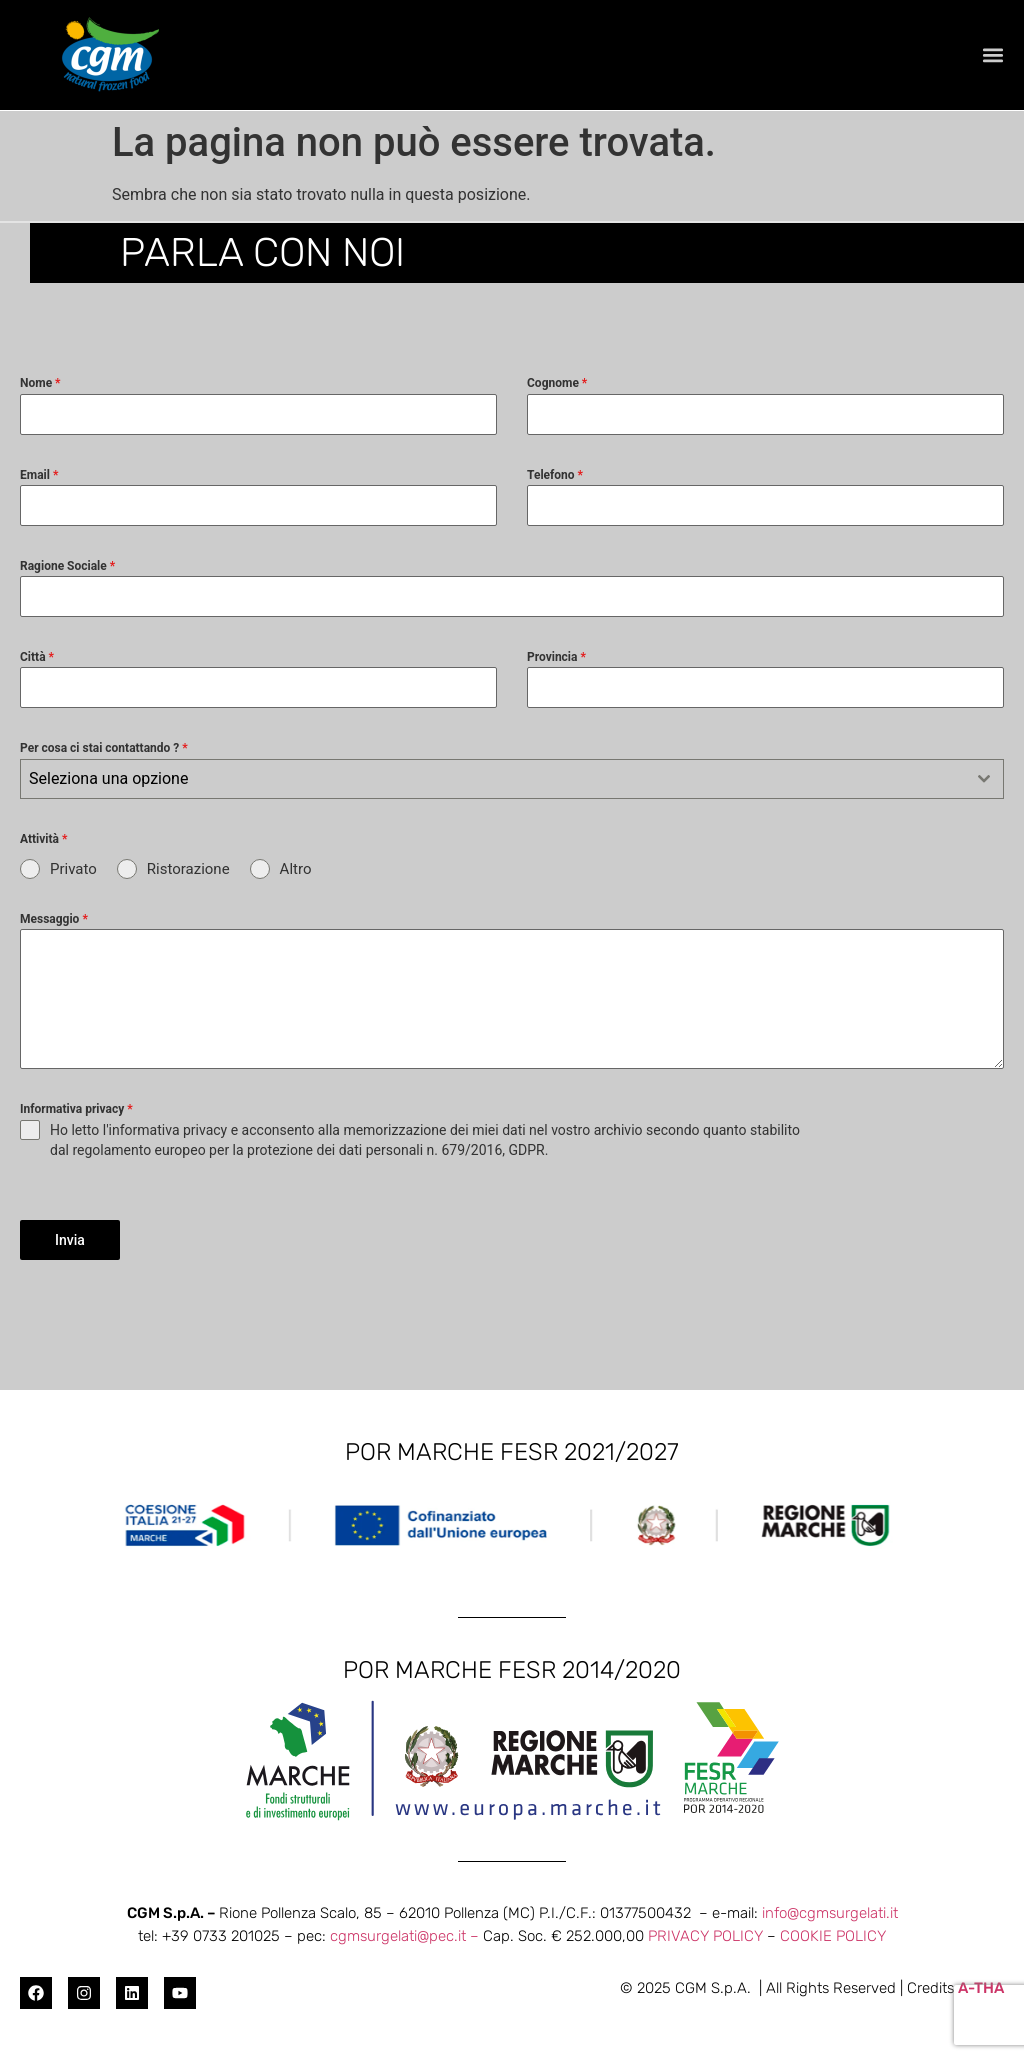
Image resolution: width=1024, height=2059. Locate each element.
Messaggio (54, 919)
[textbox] (493, 779)
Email (39, 475)
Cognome (557, 383)
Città (37, 657)
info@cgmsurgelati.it (830, 1913)
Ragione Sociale (67, 566)
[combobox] (512, 779)
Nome (40, 383)
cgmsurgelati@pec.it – (406, 1936)
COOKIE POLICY (833, 1936)
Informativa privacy (76, 1109)
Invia (70, 1240)
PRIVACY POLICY (705, 1936)
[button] (992, 55)
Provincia (556, 657)
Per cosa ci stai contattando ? (104, 748)
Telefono (555, 475)
